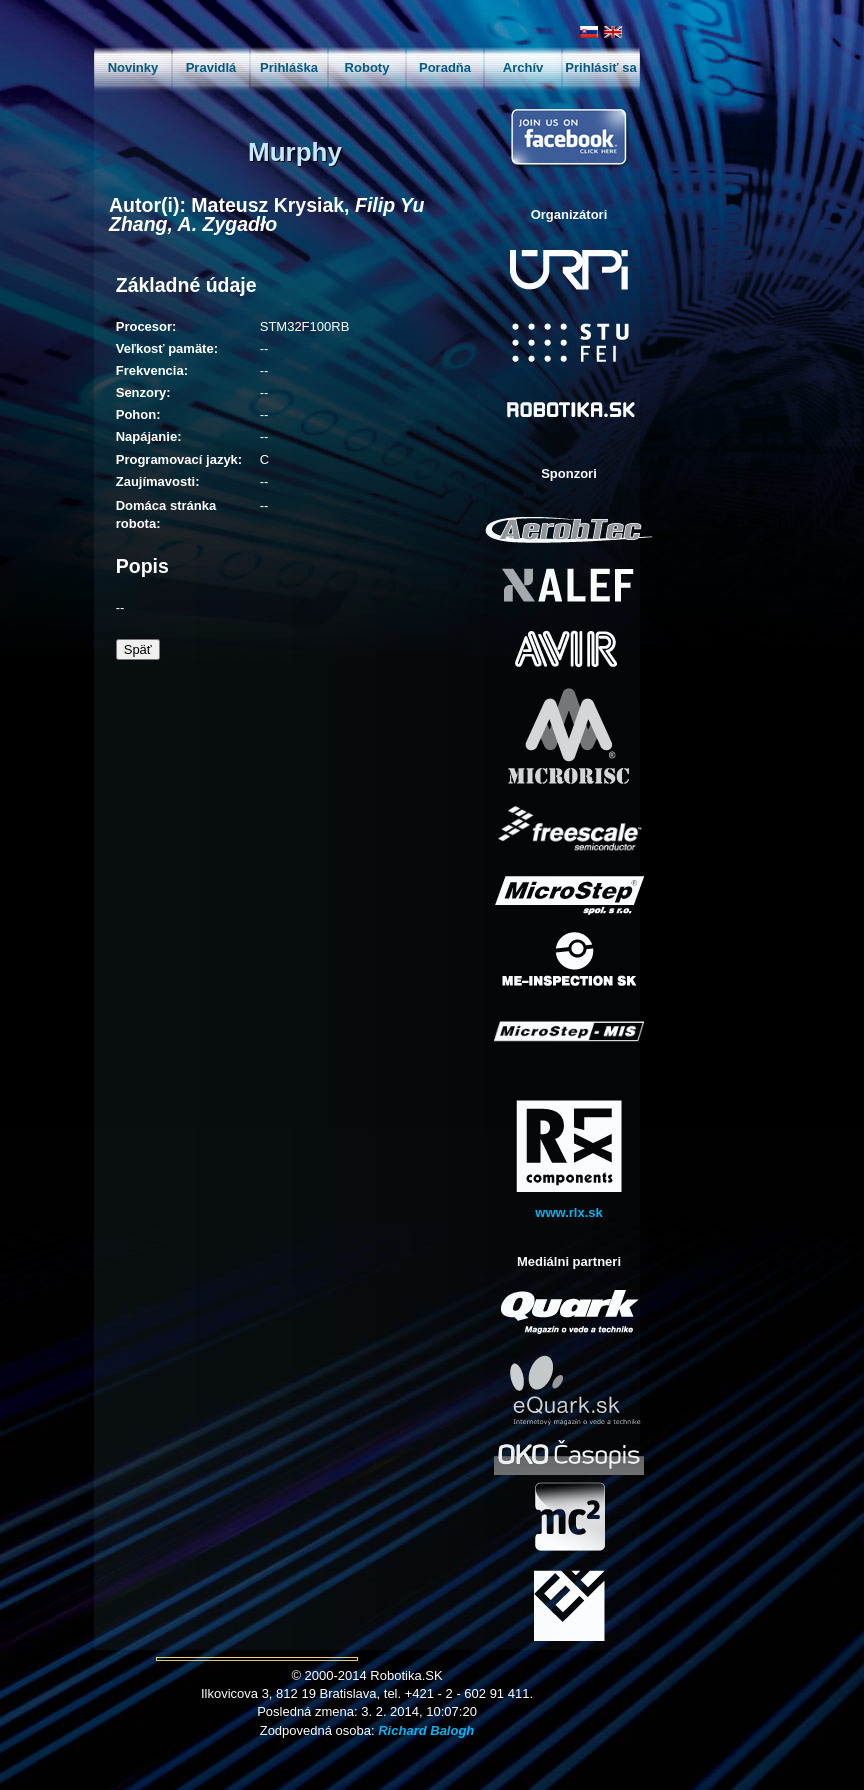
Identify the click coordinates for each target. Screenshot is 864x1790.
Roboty (367, 67)
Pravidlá (211, 67)
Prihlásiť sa (600, 67)
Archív (523, 67)
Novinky (133, 67)
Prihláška (289, 67)
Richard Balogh (426, 1730)
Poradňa (445, 67)
